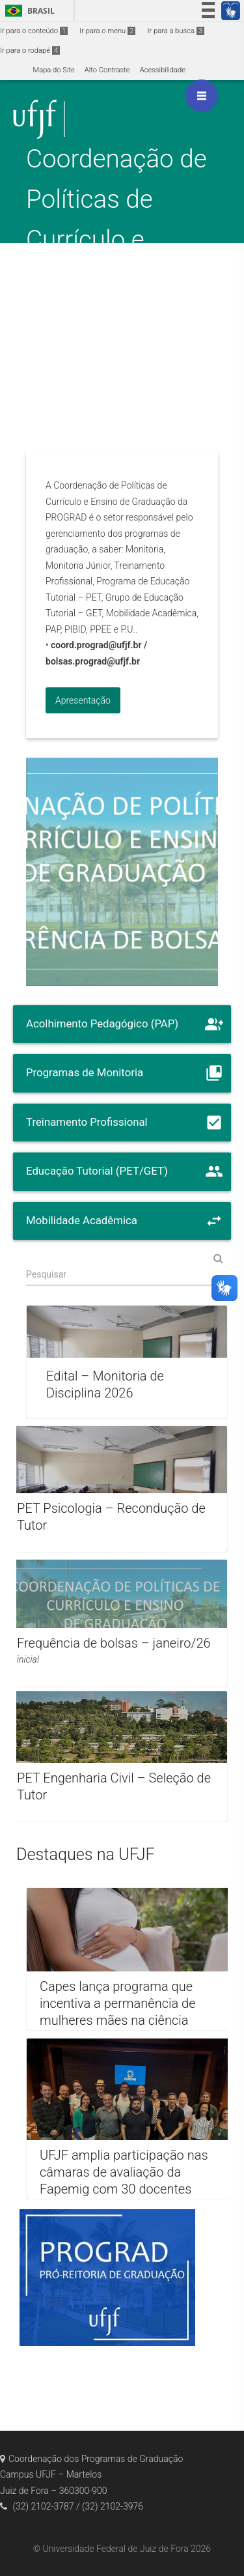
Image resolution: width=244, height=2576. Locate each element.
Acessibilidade (162, 70)
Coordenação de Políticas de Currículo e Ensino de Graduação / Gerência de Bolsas (116, 279)
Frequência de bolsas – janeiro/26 (114, 1643)
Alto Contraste (107, 70)
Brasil (27, 10)
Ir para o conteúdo (34, 31)
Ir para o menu (107, 31)
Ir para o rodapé (30, 50)
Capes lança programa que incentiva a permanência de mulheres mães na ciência (117, 2004)
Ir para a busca (175, 31)
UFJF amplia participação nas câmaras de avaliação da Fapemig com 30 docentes (124, 2172)
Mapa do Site (53, 70)
